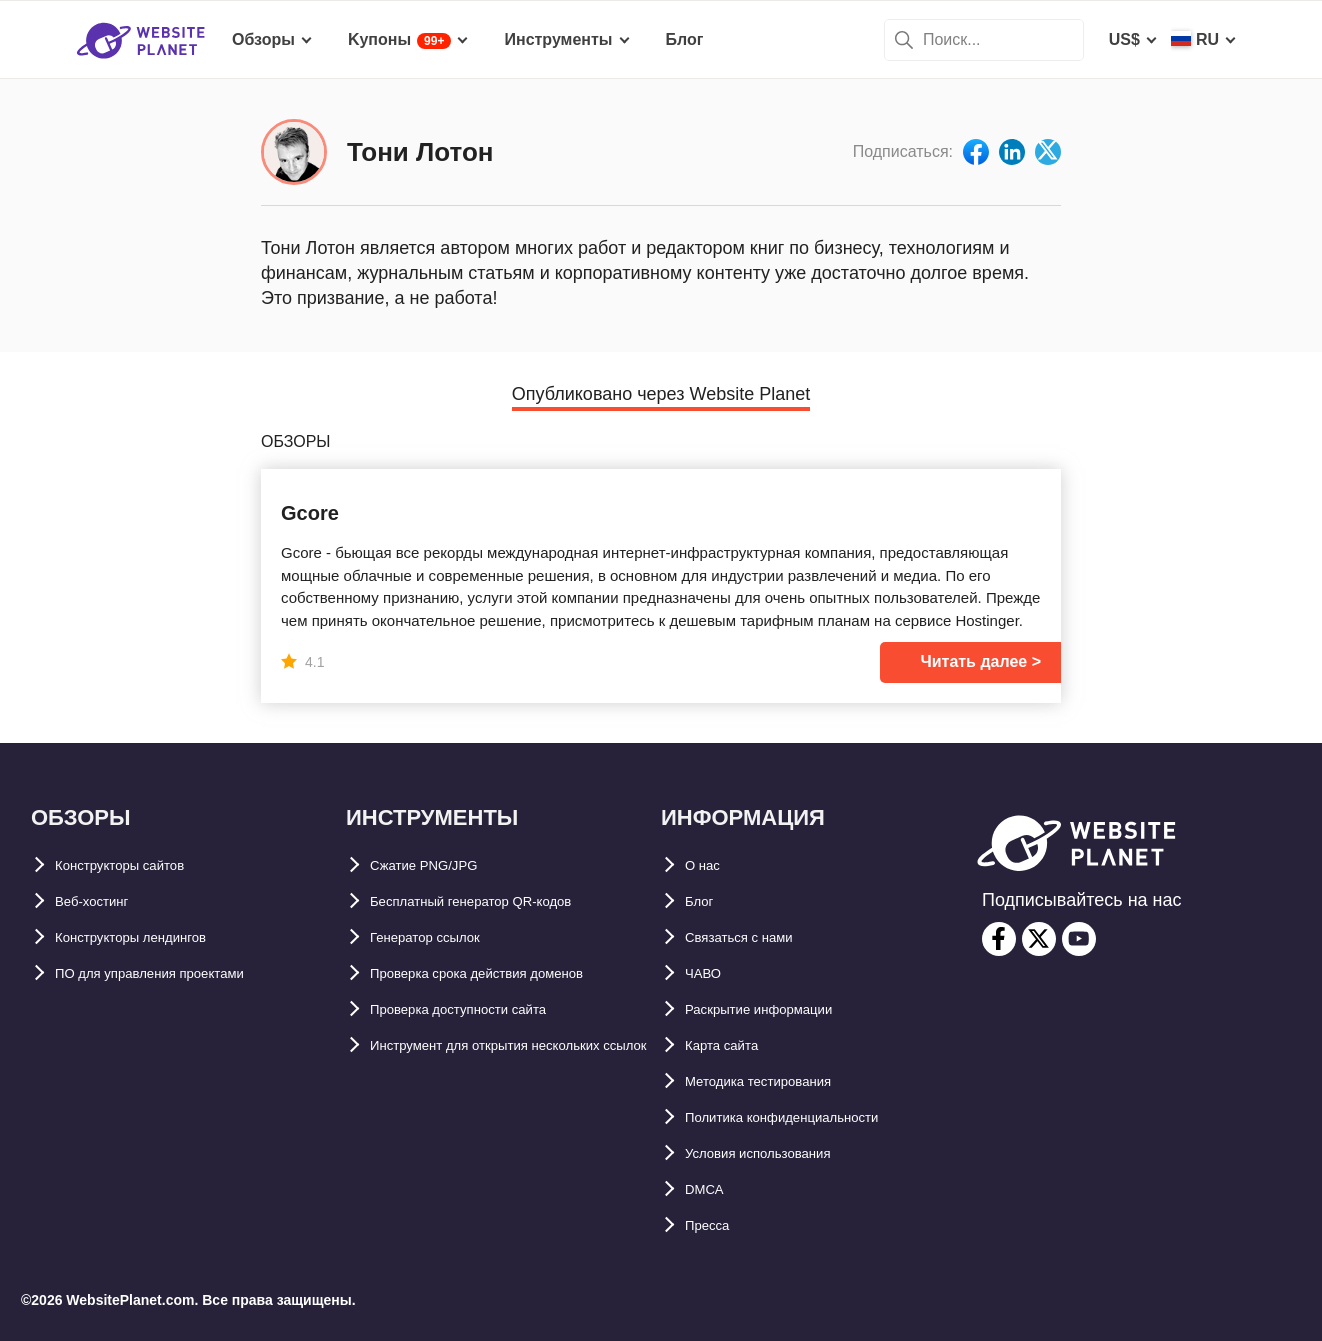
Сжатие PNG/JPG (437, 865)
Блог (704, 901)
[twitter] (1039, 939)
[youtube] (1079, 939)
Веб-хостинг (103, 901)
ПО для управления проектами (178, 973)
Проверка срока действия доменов (509, 973)
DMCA (709, 1189)
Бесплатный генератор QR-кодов (502, 901)
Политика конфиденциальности (812, 1117)
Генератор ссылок (442, 937)
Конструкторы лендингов (156, 937)
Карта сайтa (732, 1045)
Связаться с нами (755, 937)
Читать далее (973, 661)
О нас (707, 865)
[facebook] (999, 939)
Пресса (713, 1225)
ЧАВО (708, 973)
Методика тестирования (780, 1081)
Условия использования (781, 1153)
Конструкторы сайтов (141, 865)
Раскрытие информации (781, 1009)
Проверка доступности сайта (485, 1009)
